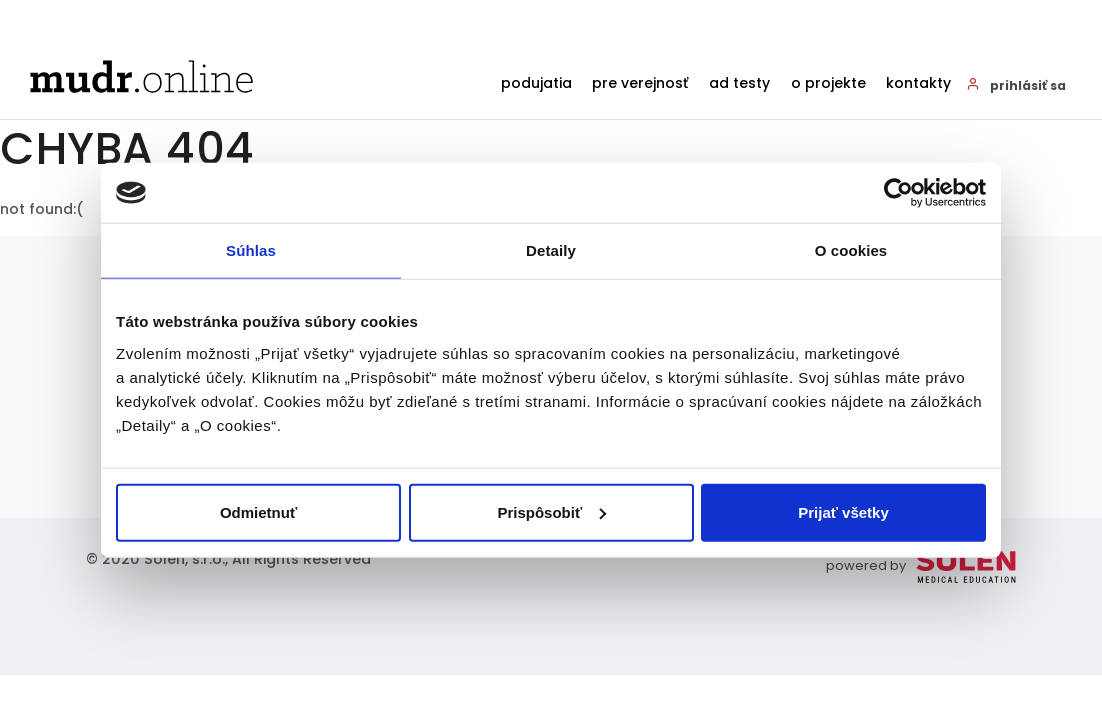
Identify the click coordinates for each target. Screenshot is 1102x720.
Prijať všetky (843, 511)
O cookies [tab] (851, 250)
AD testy (721, 84)
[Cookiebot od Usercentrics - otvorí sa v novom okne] (898, 193)
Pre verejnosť (615, 84)
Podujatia (503, 84)
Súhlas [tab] (251, 250)
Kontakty (915, 84)
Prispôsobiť (551, 511)
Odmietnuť (258, 511)
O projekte (817, 84)
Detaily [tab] (551, 250)
